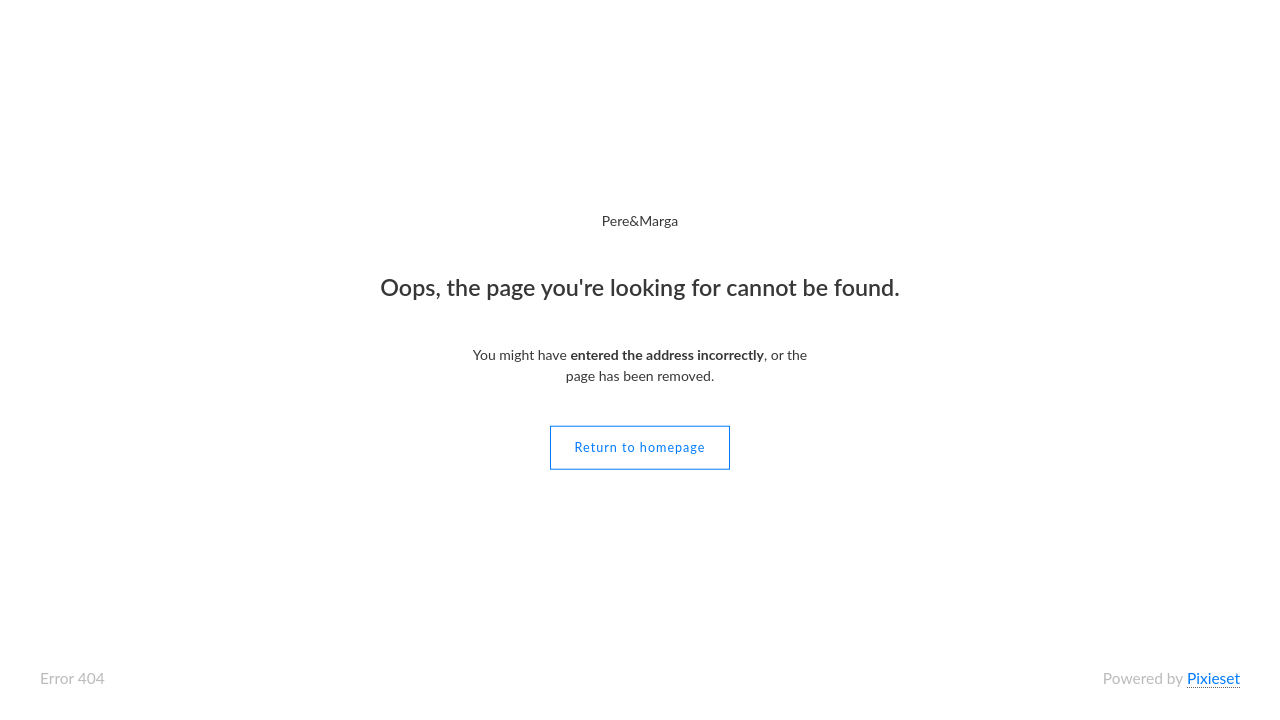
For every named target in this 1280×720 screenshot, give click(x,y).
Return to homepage (640, 446)
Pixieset (1213, 678)
